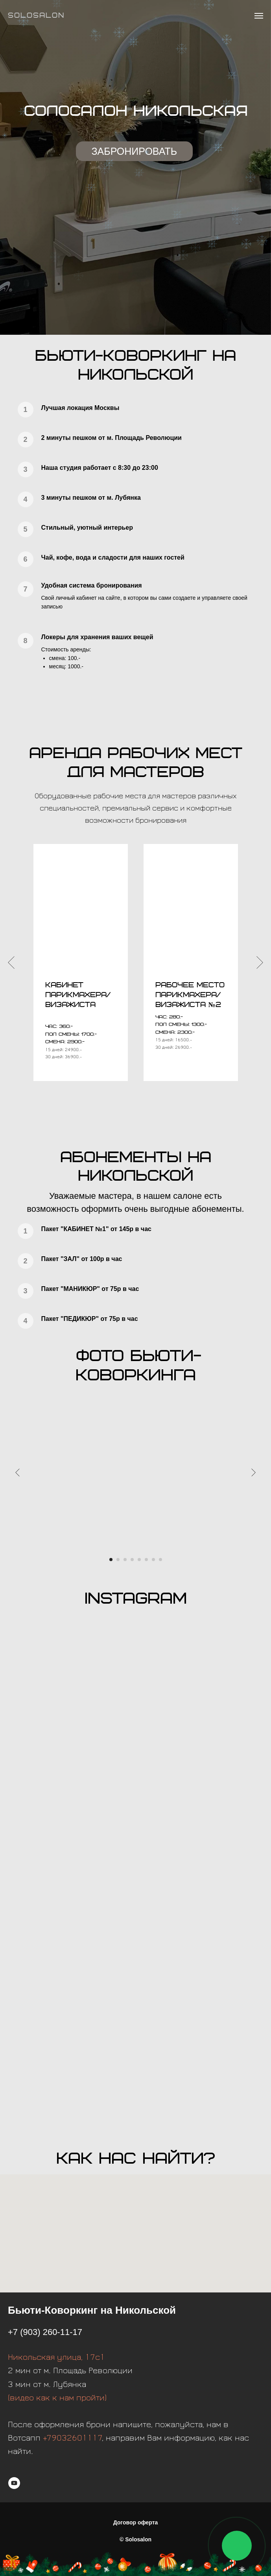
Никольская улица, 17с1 (56, 2357)
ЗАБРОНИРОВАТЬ (134, 151)
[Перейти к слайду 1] (110, 1559)
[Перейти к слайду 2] (118, 1559)
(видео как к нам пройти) (57, 2397)
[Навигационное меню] (258, 16)
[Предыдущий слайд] (11, 962)
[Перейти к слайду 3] (125, 1559)
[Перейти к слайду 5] (139, 1559)
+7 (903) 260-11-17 (45, 2332)
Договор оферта (135, 2522)
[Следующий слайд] (259, 962)
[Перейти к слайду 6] (146, 1559)
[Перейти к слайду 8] (160, 1559)
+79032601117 (72, 2437)
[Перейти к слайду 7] (153, 1559)
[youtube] (14, 2483)
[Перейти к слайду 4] (132, 1559)
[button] (190, 995)
